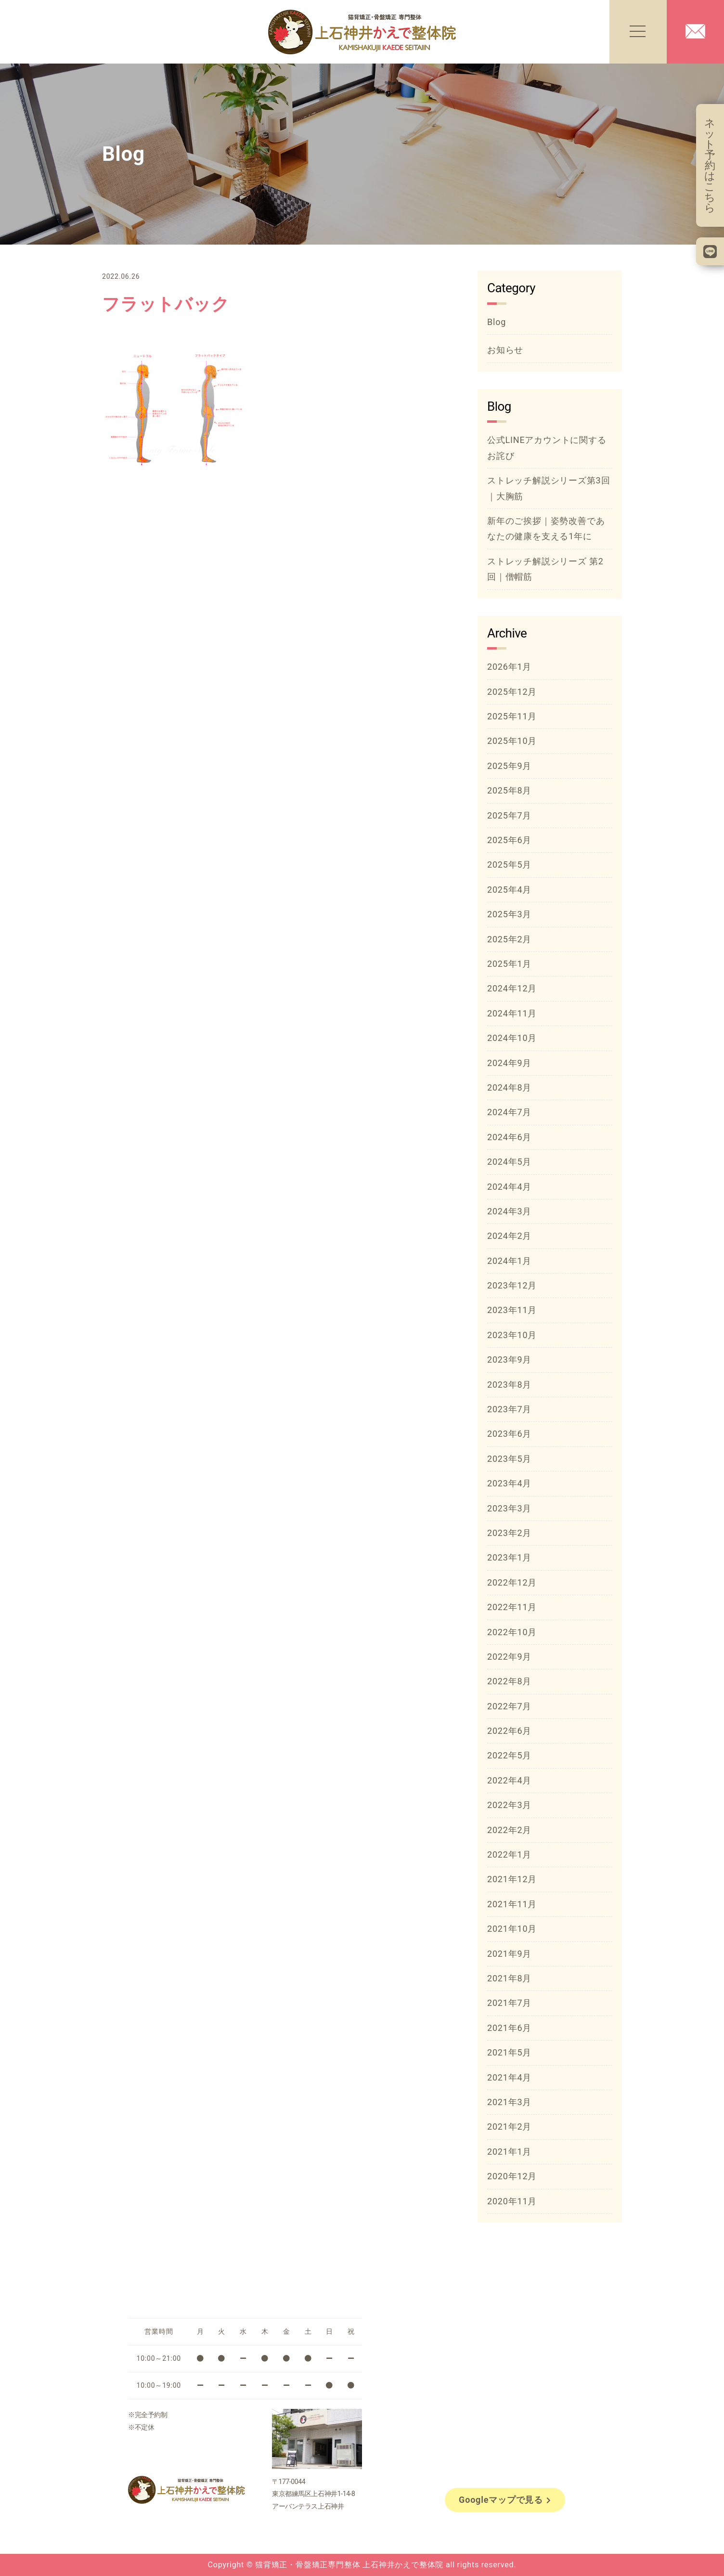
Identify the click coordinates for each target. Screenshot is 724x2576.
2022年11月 (512, 1607)
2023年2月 (509, 1533)
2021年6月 (509, 2028)
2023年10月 (512, 1335)
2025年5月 (509, 864)
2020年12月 (512, 2176)
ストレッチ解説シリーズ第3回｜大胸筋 (548, 488)
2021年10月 (512, 1929)
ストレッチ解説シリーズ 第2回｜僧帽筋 (545, 569)
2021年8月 (509, 1978)
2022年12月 (512, 1582)
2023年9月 (509, 1359)
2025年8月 (509, 790)
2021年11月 (512, 1904)
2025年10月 (512, 741)
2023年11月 (512, 1310)
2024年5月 (509, 1162)
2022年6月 (509, 1731)
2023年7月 (509, 1409)
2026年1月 (509, 667)
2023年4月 (509, 1483)
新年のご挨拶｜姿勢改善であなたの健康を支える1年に (546, 528)
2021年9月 (509, 1954)
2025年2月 (509, 939)
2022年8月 (509, 1681)
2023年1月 (509, 1557)
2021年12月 (512, 1879)
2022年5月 (509, 1755)
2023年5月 (509, 1459)
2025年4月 (509, 890)
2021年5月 (509, 2052)
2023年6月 (509, 1434)
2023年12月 (512, 1285)
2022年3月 (509, 1805)
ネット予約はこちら (710, 165)
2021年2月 (509, 2126)
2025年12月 (512, 692)
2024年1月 (509, 1261)
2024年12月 (512, 988)
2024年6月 (509, 1137)
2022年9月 (509, 1657)
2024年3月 (509, 1211)
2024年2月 (509, 1236)
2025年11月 (512, 716)
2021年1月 (509, 2152)
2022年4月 (509, 1780)
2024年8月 (509, 1087)
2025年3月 (509, 914)
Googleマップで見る (505, 2500)
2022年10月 (512, 1632)
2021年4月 (509, 2077)
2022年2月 (509, 1830)
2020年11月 (512, 2201)
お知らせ (505, 350)
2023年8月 (509, 1384)
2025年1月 (509, 964)
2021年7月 (509, 2003)
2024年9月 (509, 1063)
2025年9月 (509, 766)
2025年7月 (509, 815)
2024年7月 (509, 1112)
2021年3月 (509, 2102)
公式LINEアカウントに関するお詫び (547, 447)
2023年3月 (509, 1508)
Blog (496, 322)
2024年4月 (509, 1187)
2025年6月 (509, 840)
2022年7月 (509, 1706)
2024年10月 (512, 1038)
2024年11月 (512, 1013)
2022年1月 (509, 1854)
